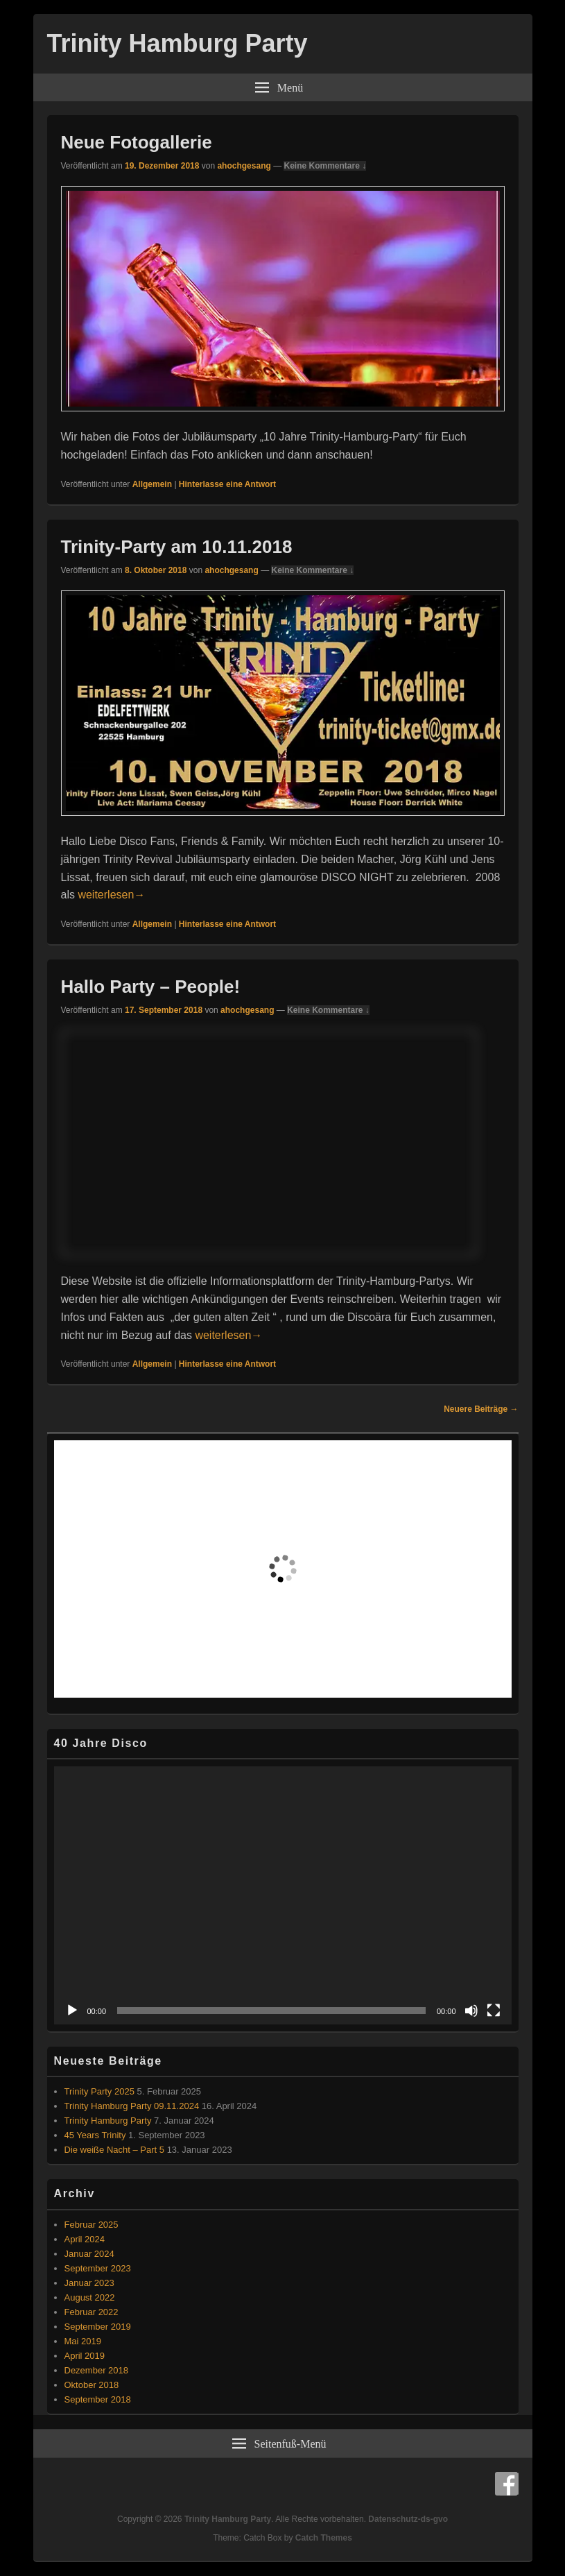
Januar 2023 (89, 2283)
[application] (283, 1895)
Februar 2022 (91, 2312)
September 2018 (97, 2399)
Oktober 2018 (91, 2385)
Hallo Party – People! (151, 986)
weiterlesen (111, 895)
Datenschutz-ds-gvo (408, 2519)
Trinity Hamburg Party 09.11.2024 (132, 2106)
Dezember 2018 (96, 2370)
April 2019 (84, 2356)
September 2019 (97, 2326)
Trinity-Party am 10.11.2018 (177, 546)
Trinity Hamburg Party (177, 43)
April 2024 (84, 2239)
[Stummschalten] (471, 2011)
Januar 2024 (89, 2254)
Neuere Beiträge (481, 1409)
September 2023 (97, 2268)
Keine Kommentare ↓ (325, 166)
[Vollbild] (494, 2011)
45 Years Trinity (95, 2135)
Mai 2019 (82, 2341)
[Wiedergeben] (72, 2011)
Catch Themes (323, 2538)
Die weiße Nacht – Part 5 (114, 2149)
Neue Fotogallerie (136, 142)
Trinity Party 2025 (99, 2091)
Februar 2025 (91, 2224)
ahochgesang (243, 166)
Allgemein (152, 484)
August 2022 (89, 2297)
